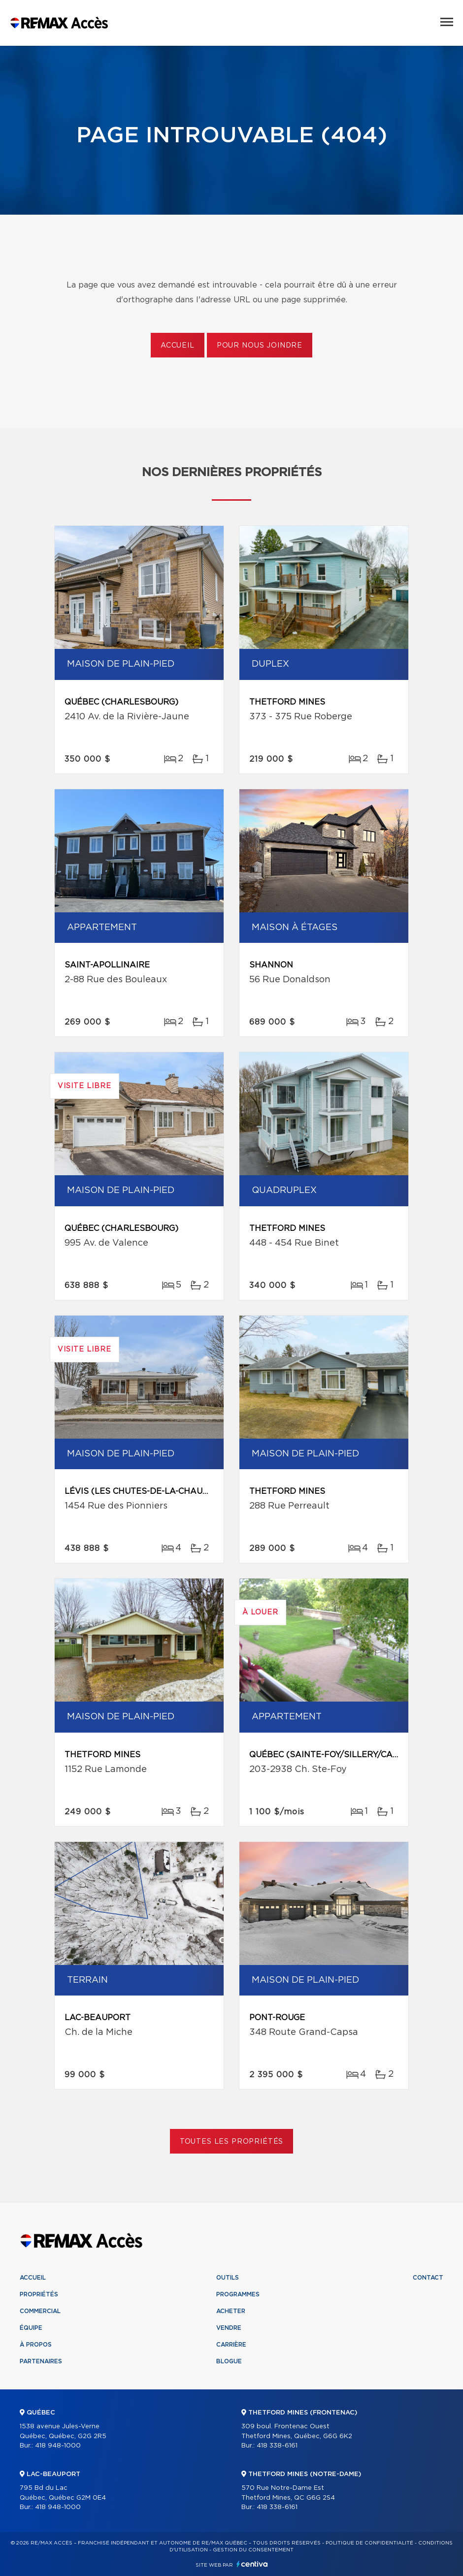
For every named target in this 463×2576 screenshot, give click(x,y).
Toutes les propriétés (232, 2141)
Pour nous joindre (259, 345)
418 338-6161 (277, 2446)
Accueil (178, 345)
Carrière (231, 2345)
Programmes (238, 2294)
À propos (36, 2345)
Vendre (228, 2328)
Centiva (252, 2564)
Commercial (40, 2311)
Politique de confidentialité (369, 2543)
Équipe (31, 2328)
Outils (227, 2278)
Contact (428, 2278)
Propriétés (39, 2294)
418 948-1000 (58, 2446)
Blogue (229, 2361)
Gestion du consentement (253, 2549)
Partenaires (41, 2361)
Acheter (230, 2311)
